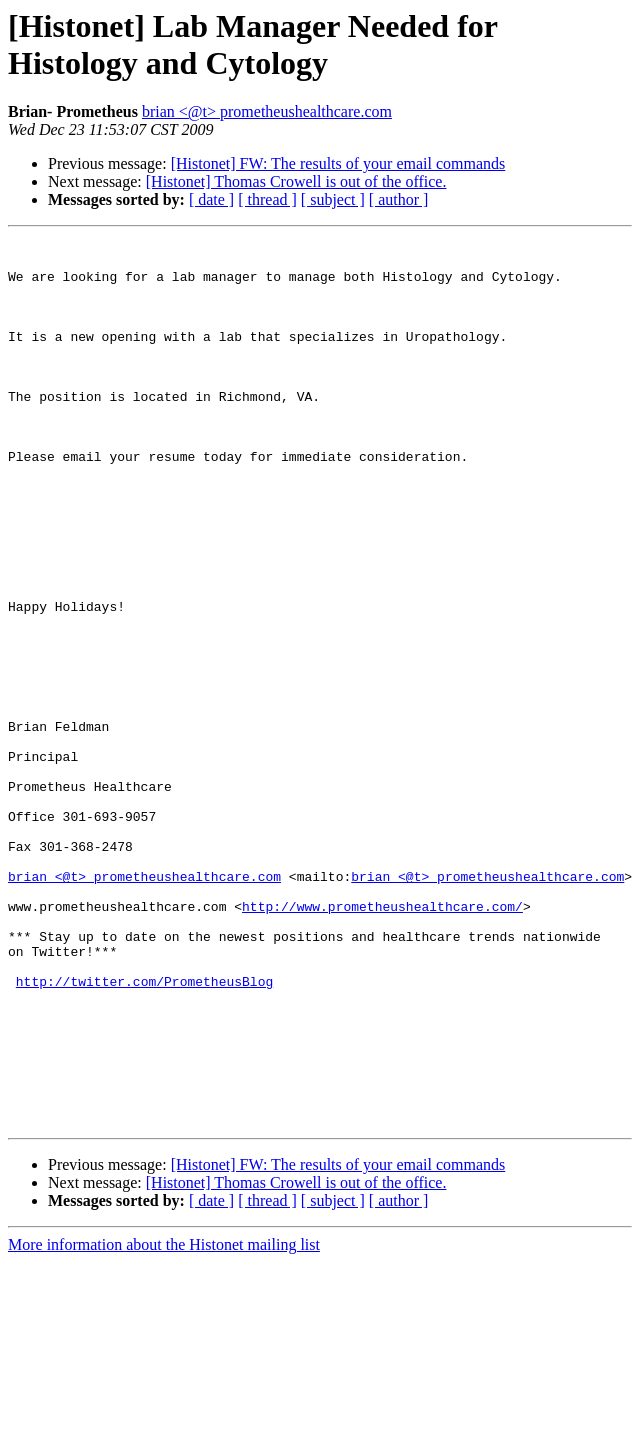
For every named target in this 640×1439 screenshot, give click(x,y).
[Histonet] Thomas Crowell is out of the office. (296, 181)
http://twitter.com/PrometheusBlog (144, 1131)
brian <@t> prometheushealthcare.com (267, 111)
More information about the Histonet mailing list (164, 1421)
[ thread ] (267, 199)
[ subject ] (333, 199)
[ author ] (399, 199)
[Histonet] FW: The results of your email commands (338, 163)
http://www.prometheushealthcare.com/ (382, 1041)
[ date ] (211, 199)
